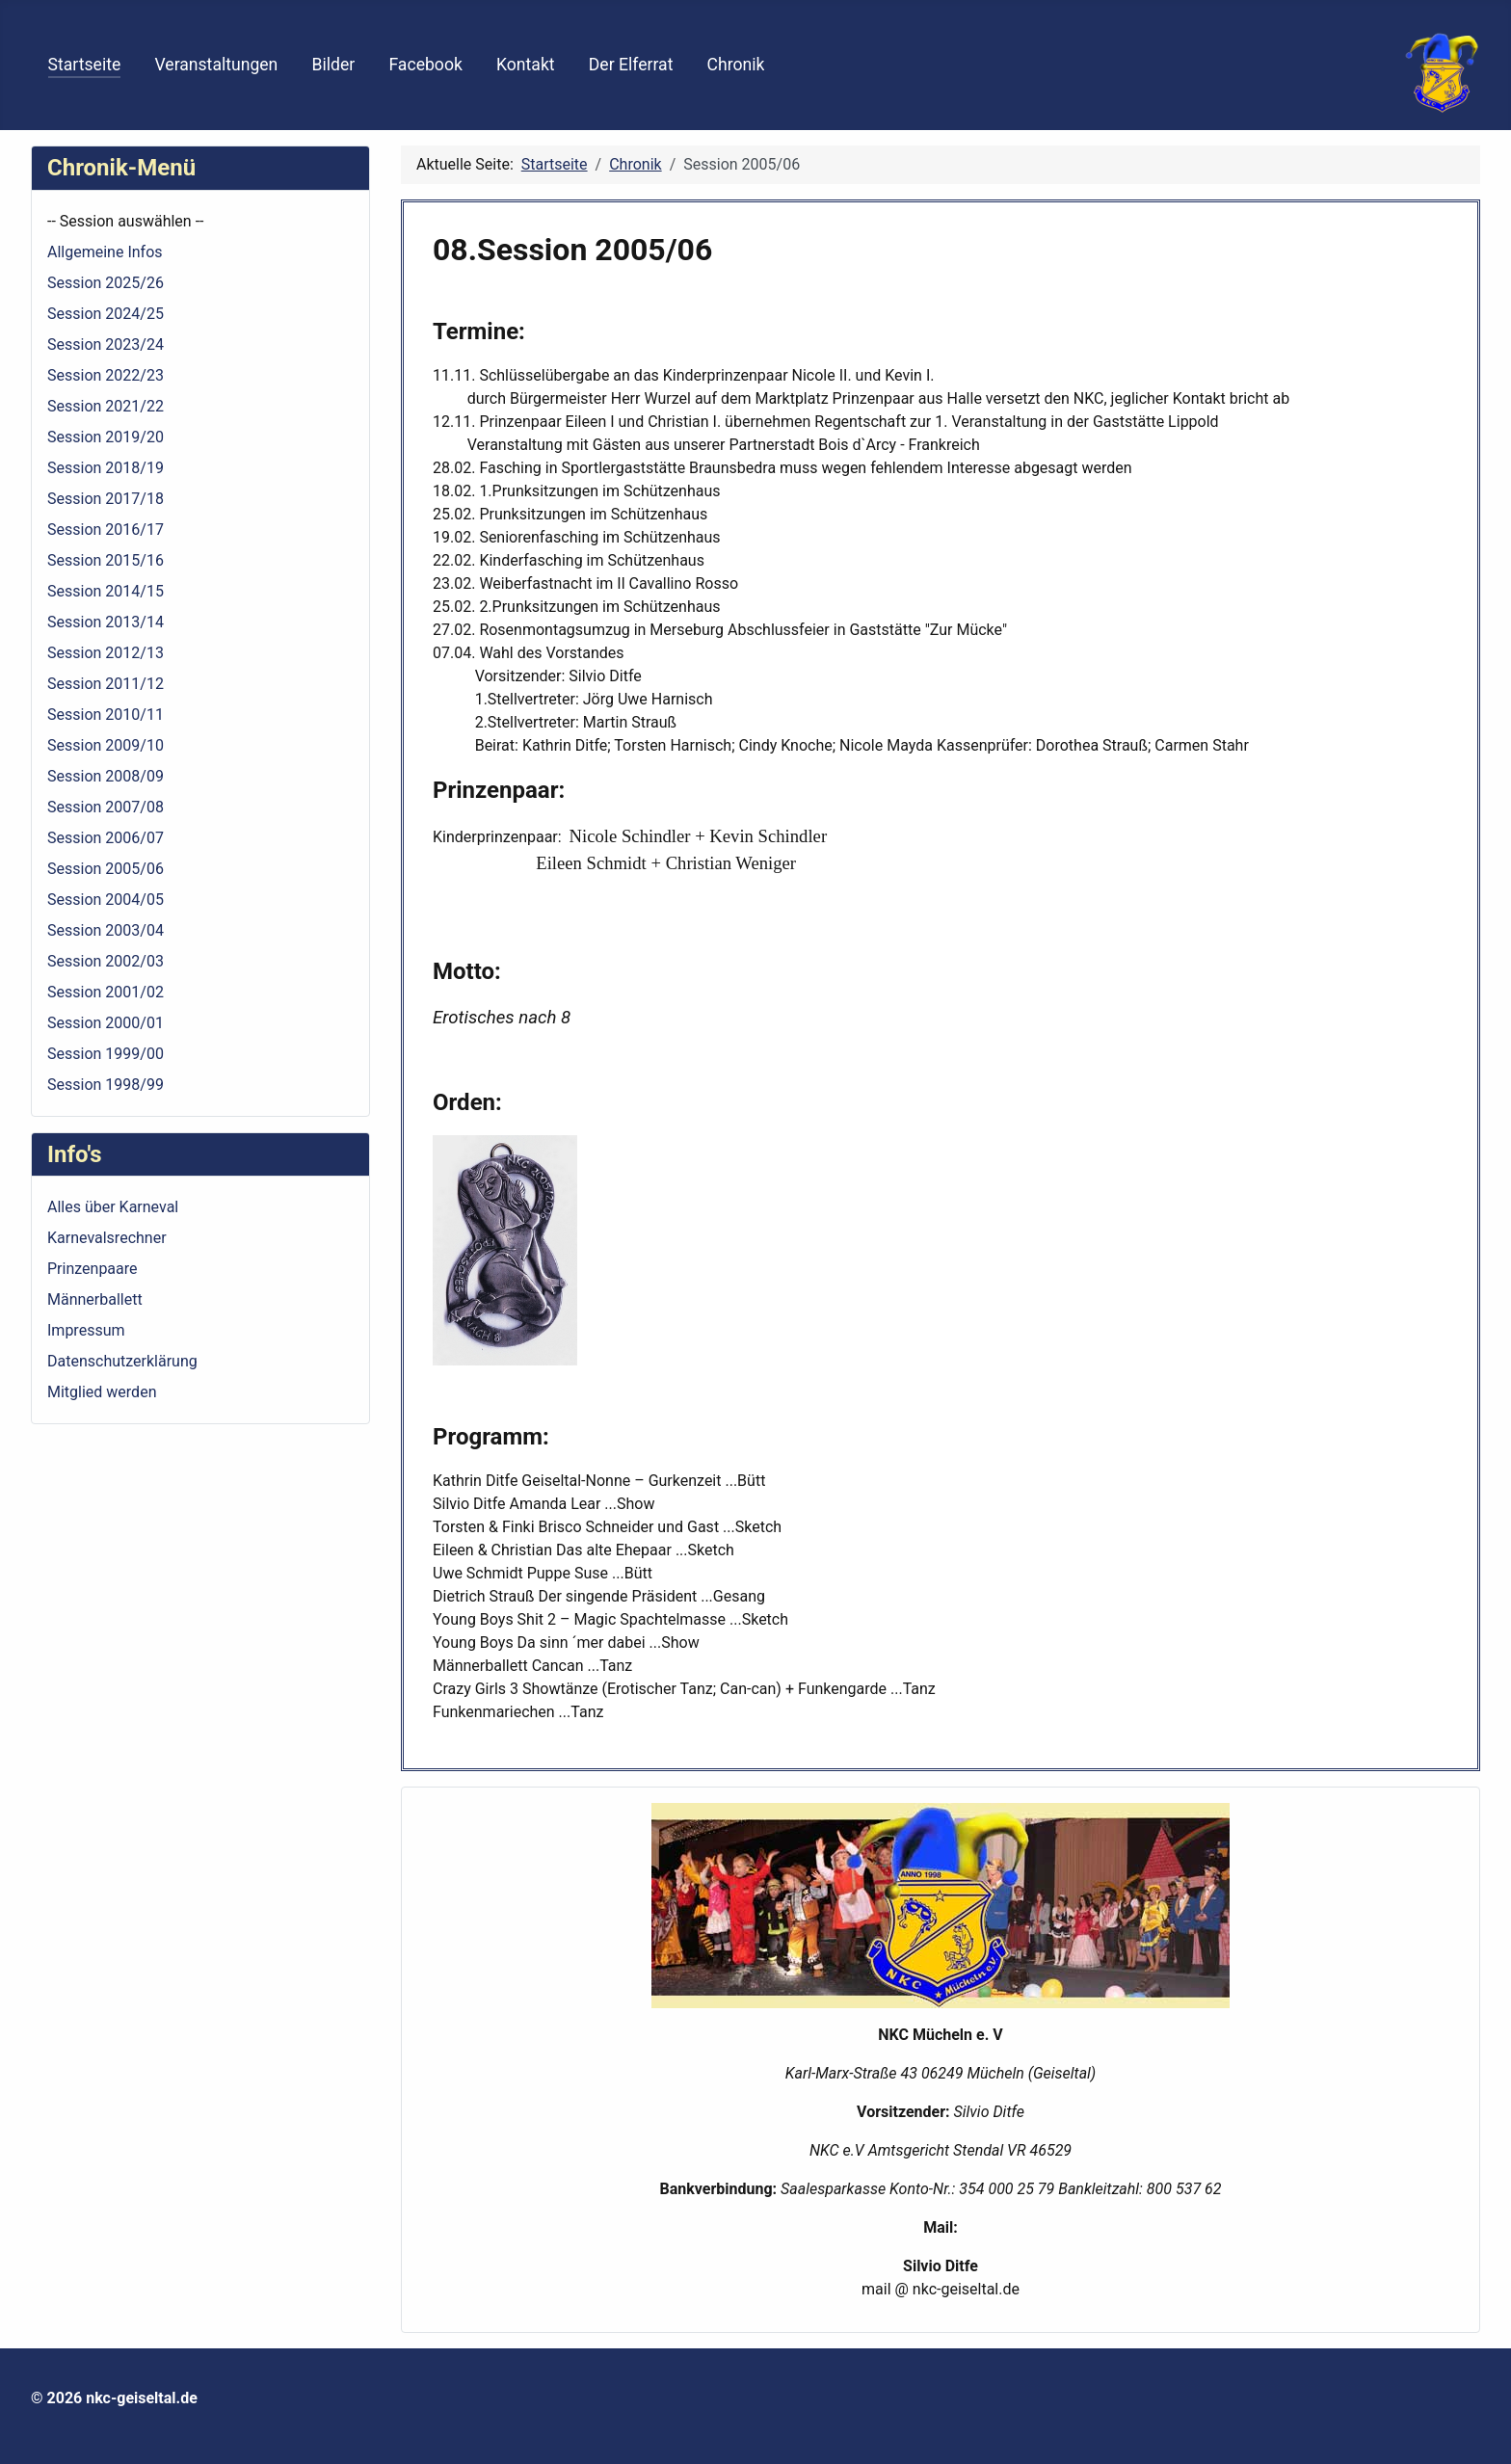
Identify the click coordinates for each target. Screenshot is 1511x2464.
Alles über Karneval (112, 1207)
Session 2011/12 (105, 684)
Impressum (86, 1330)
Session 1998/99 (105, 1084)
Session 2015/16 (105, 560)
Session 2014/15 (105, 591)
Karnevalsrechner (107, 1238)
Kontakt (525, 64)
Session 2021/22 (105, 406)
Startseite (84, 64)
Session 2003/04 (105, 930)
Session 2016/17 (105, 529)
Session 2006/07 (105, 838)
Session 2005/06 (105, 869)
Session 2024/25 (105, 314)
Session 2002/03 (105, 961)
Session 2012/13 (105, 653)
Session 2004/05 (105, 899)
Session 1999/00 (105, 1054)
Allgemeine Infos (105, 252)
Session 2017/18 (105, 499)
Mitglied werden (101, 1392)
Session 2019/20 (105, 437)
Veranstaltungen (216, 64)
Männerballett (95, 1299)
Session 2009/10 (105, 745)
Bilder (334, 64)
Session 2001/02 (105, 992)
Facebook (425, 64)
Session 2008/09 (105, 776)
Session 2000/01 (105, 1023)
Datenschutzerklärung (122, 1361)
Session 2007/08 (105, 807)
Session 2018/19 (105, 468)
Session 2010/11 (105, 714)
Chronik (736, 64)
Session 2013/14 (105, 622)
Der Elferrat (631, 64)
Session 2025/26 (105, 283)
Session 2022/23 (105, 375)
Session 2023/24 (105, 344)
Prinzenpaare (92, 1268)
